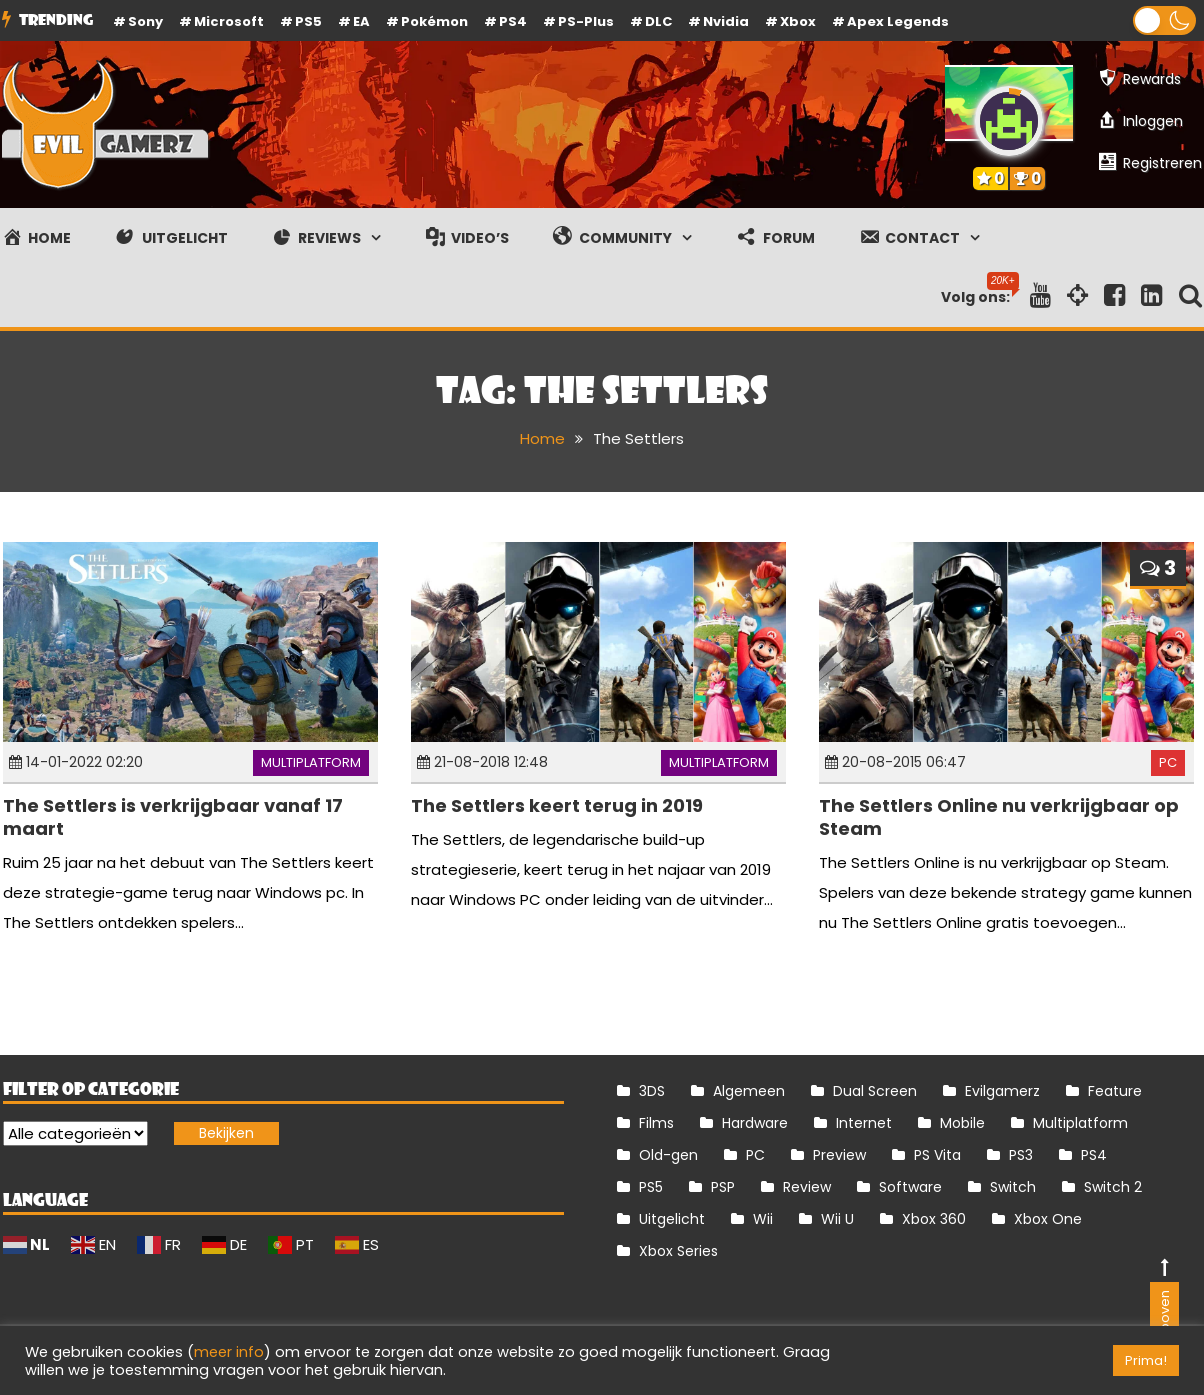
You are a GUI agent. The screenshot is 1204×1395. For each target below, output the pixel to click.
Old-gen (668, 1155)
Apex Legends (898, 21)
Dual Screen (875, 1091)
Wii (763, 1219)
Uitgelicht (672, 1219)
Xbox (798, 21)
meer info (229, 1352)
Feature (1115, 1091)
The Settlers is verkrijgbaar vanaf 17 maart (173, 817)
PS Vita (937, 1155)
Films (656, 1123)
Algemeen (749, 1091)
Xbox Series (678, 1251)
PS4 (513, 21)
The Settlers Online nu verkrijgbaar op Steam (999, 817)
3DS (652, 1091)
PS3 (1021, 1155)
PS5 (308, 21)
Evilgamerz (1002, 1091)
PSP (723, 1187)
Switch (1013, 1187)
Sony (145, 21)
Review (807, 1187)
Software (910, 1187)
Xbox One (1048, 1219)
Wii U (837, 1219)
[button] (1164, 20)
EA (361, 21)
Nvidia (726, 21)
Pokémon (434, 21)
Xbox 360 (934, 1219)
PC (1168, 762)
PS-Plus (586, 21)
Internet (864, 1123)
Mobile (962, 1123)
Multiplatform (311, 762)
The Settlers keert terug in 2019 (557, 805)
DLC (658, 21)
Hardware (755, 1123)
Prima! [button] (1146, 1360)
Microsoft (229, 21)
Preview (839, 1155)
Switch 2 (1113, 1187)
